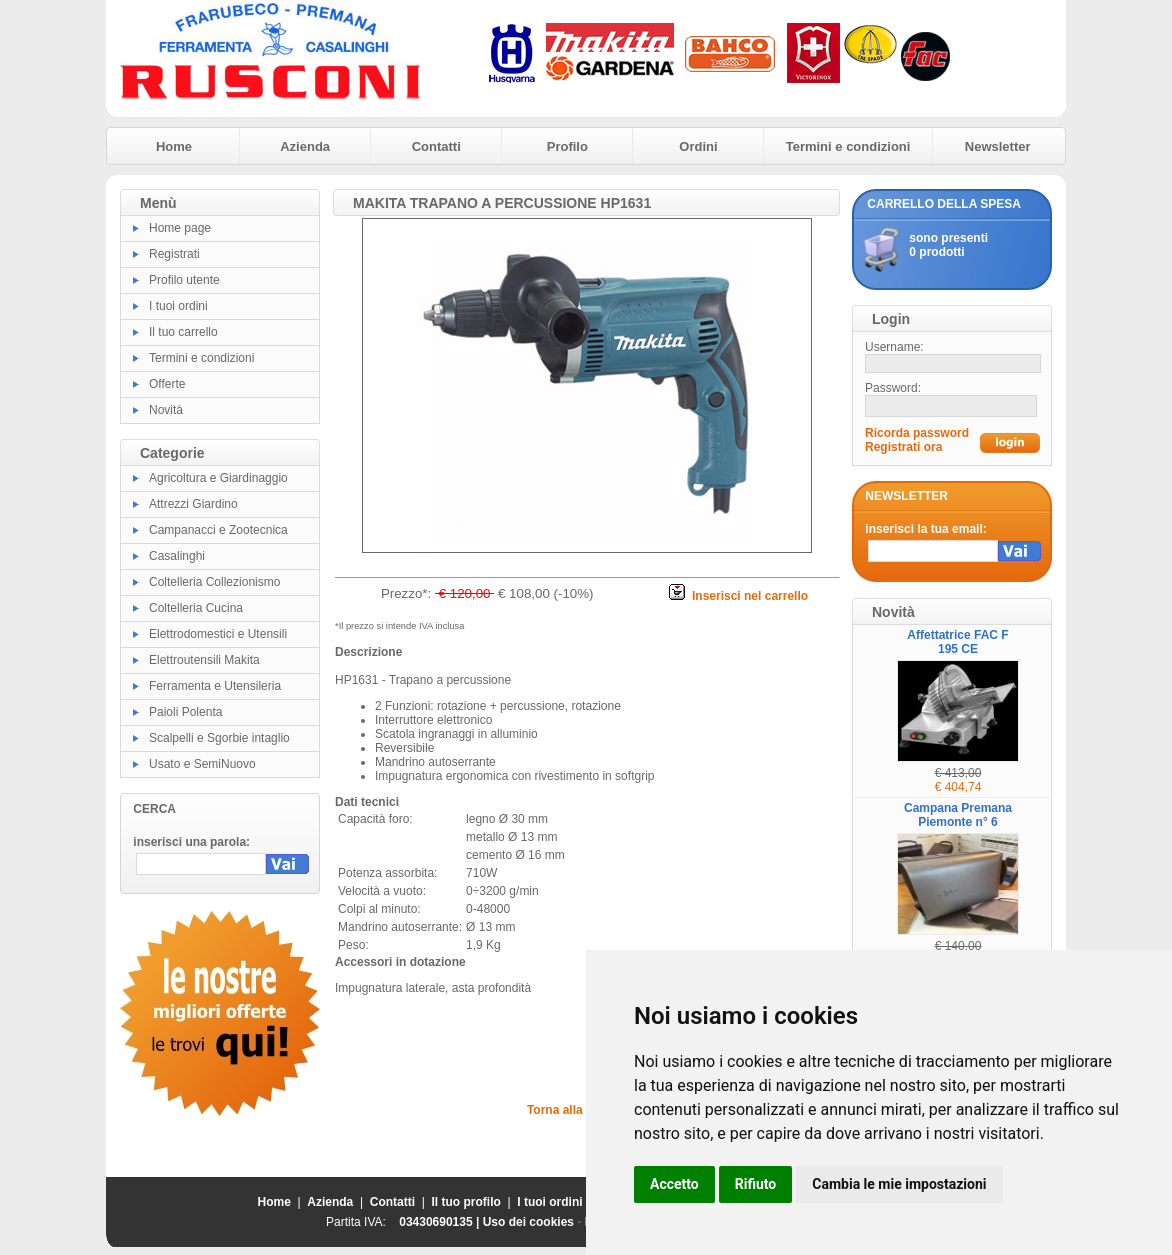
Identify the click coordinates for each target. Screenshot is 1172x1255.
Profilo (567, 146)
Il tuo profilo (466, 1202)
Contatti (436, 146)
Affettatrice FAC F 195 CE (957, 642)
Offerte (167, 384)
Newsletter (998, 146)
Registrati (174, 254)
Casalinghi (177, 556)
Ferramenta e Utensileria (215, 686)
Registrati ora (903, 447)
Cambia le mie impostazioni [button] (899, 1184)
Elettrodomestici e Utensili (218, 634)
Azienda (305, 146)
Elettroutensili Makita (204, 660)
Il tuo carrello (183, 332)
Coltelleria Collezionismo (214, 582)
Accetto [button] (674, 1184)
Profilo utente (184, 280)
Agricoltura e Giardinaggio (218, 478)
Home (174, 146)
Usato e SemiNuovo (202, 764)
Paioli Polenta (185, 712)
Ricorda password (917, 433)
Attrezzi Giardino (193, 504)
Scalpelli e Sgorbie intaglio (219, 738)
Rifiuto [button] (756, 1184)
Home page (180, 228)
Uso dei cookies (528, 1222)
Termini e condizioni (848, 146)
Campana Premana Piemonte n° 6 (958, 815)
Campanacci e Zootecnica (218, 530)
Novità (166, 410)
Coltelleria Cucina (196, 608)
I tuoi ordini (178, 306)
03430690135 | (440, 1222)
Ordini (698, 146)
